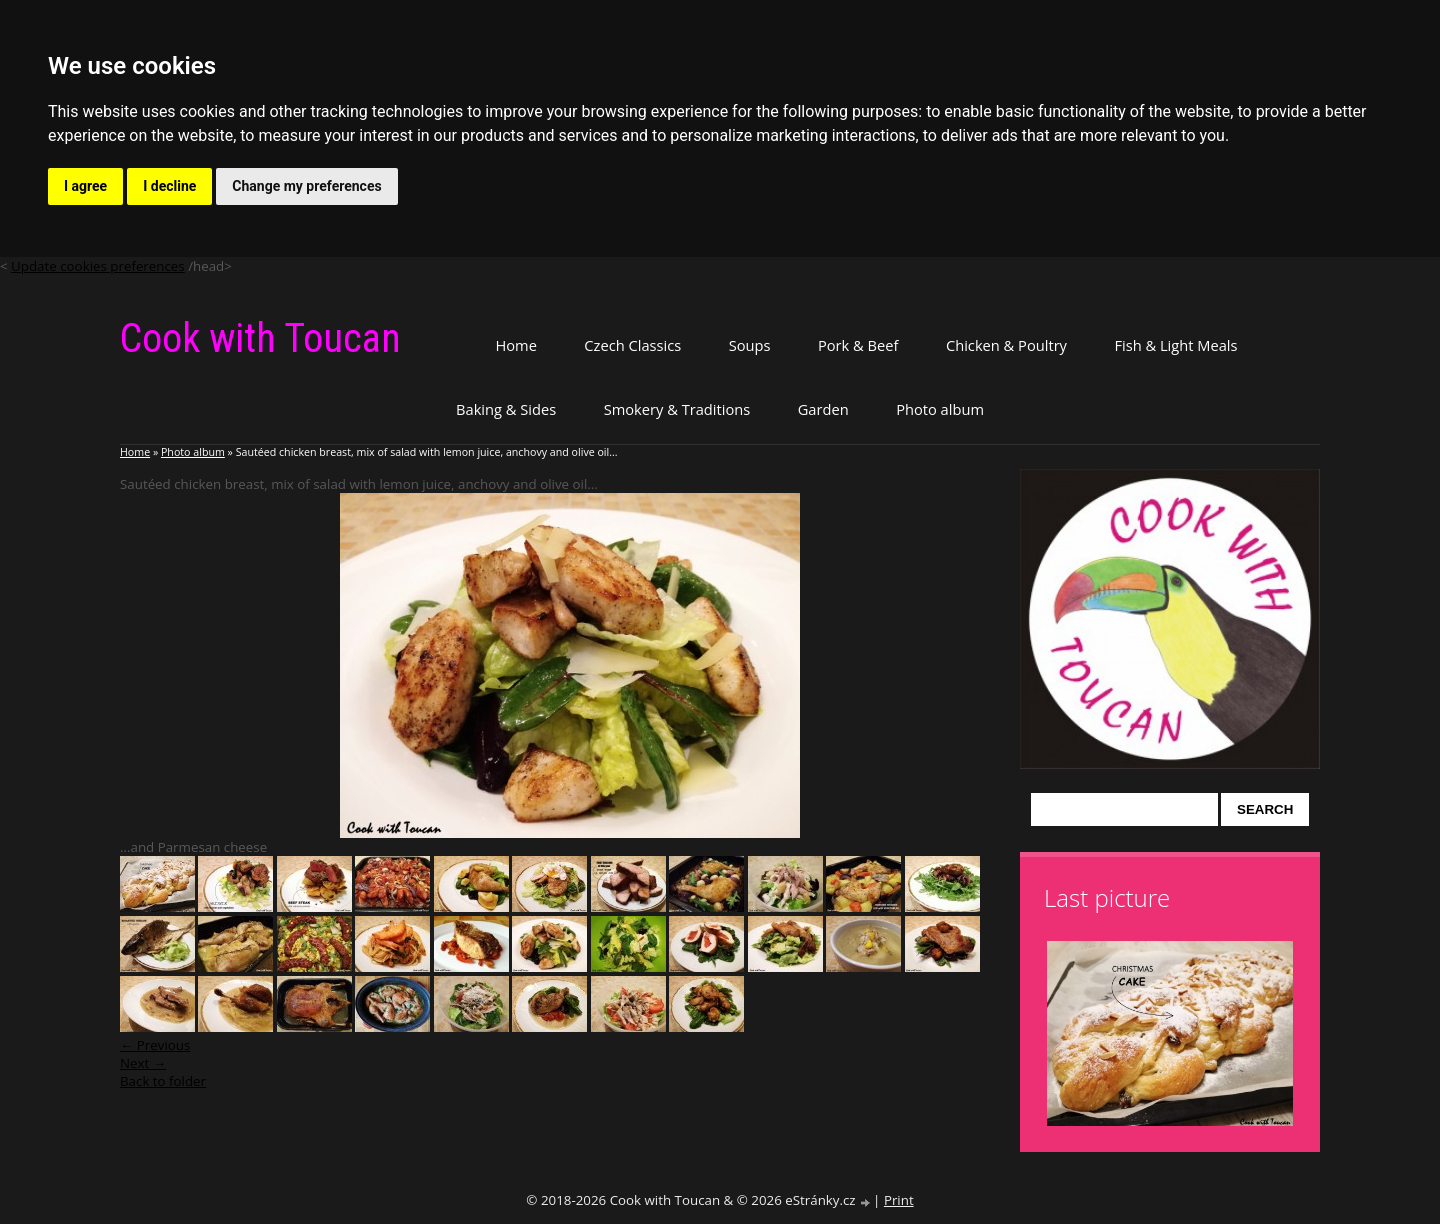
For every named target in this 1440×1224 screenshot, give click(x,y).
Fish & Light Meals (1175, 345)
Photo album (940, 409)
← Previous (155, 1045)
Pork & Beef (858, 345)
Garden (823, 409)
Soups (750, 345)
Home (515, 345)
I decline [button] (169, 186)
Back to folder (163, 1081)
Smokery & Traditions (677, 409)
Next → (143, 1063)
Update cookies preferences (98, 266)
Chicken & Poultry (1006, 345)
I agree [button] (85, 186)
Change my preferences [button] (306, 186)
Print (899, 1200)
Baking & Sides (506, 409)
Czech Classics (632, 345)
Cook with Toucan (260, 338)
